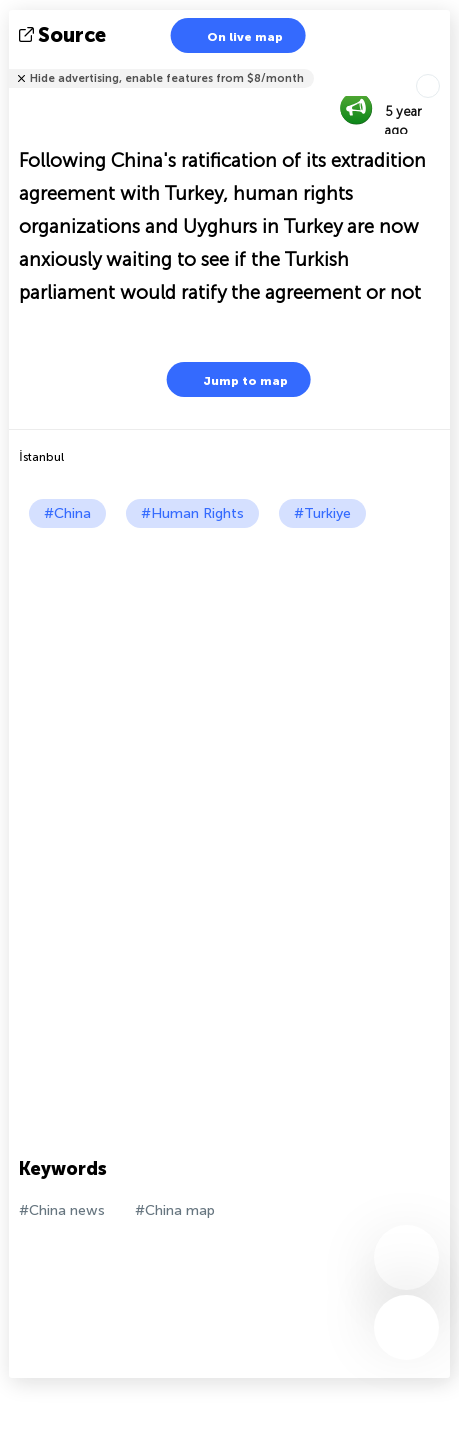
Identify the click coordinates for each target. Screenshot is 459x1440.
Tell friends (441, 65)
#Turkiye (322, 513)
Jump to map (233, 379)
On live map (232, 35)
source (64, 35)
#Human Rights (192, 513)
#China (67, 513)
